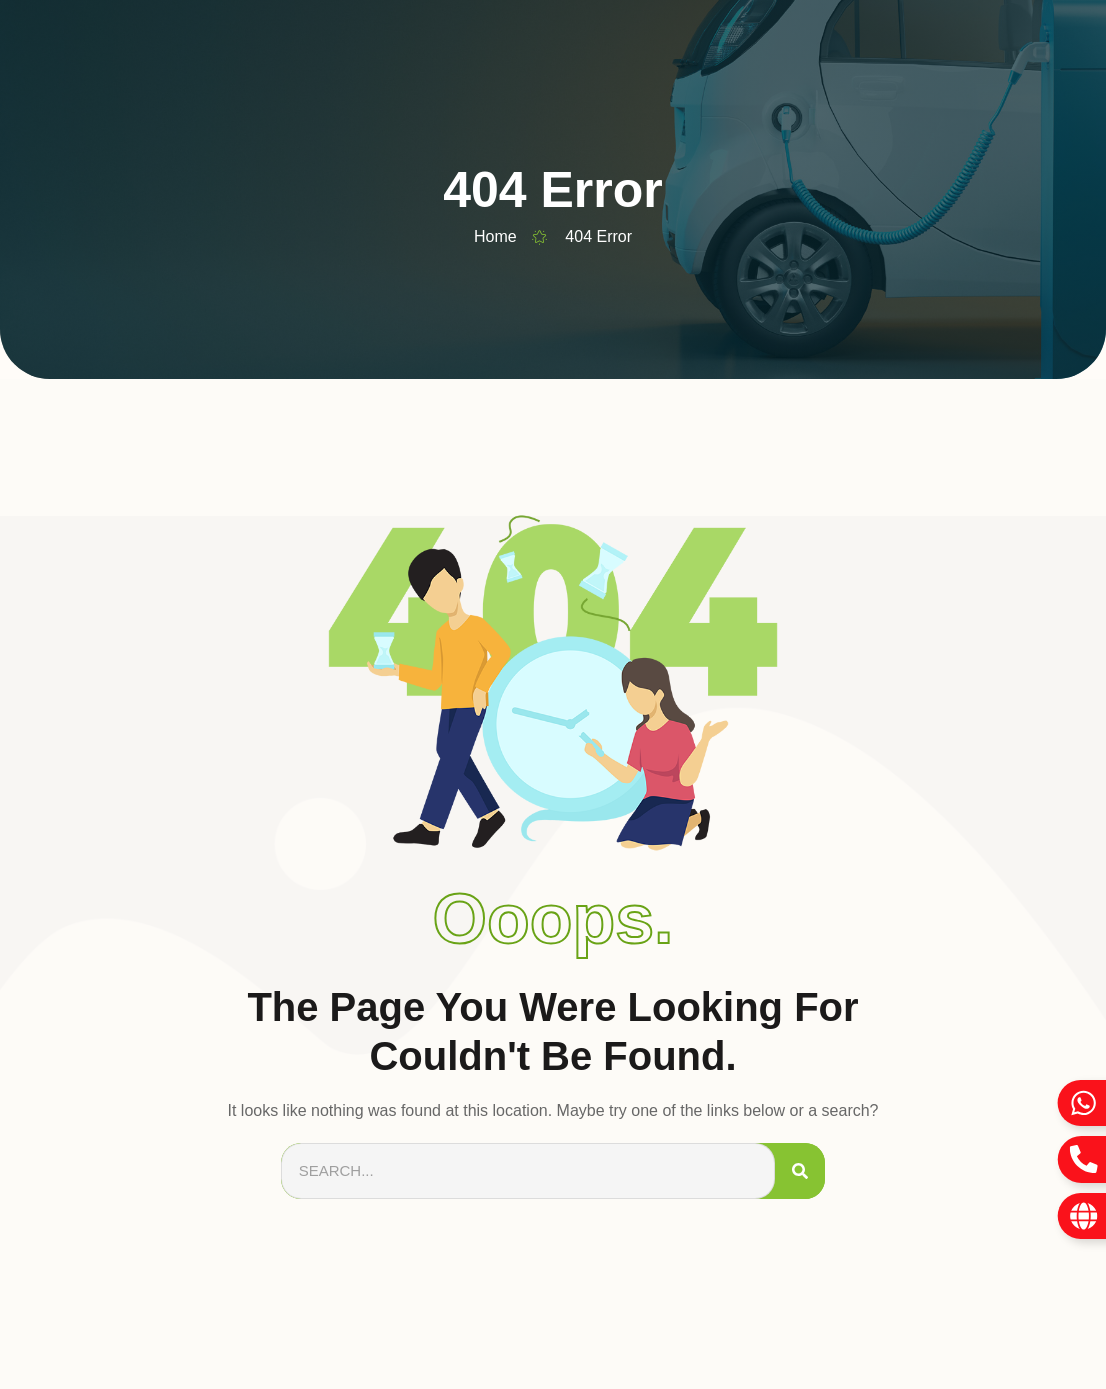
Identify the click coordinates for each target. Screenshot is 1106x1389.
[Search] (800, 1171)
